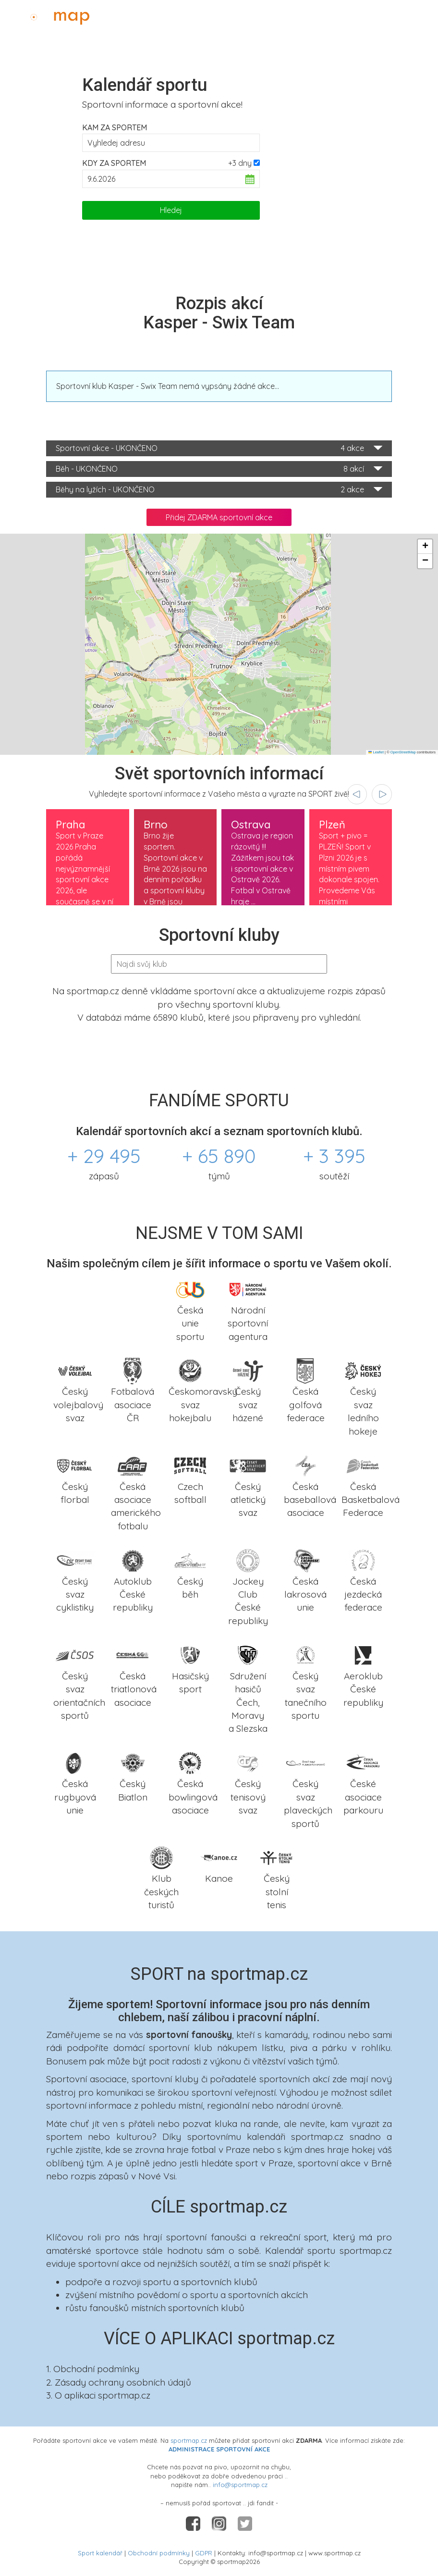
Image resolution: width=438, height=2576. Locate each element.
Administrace (402, 15)
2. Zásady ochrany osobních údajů (118, 2382)
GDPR (203, 2553)
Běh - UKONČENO (219, 469)
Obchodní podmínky (159, 2553)
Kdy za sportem (114, 163)
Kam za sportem (114, 127)
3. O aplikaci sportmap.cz (98, 2395)
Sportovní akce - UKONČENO (219, 448)
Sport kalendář (100, 2553)
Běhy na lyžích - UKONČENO (219, 489)
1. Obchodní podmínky (92, 2369)
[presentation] (357, 794)
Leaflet (376, 752)
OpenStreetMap (403, 752)
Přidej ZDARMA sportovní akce (219, 517)
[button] (425, 546)
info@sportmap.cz (240, 2484)
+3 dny (240, 163)
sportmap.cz (188, 2440)
